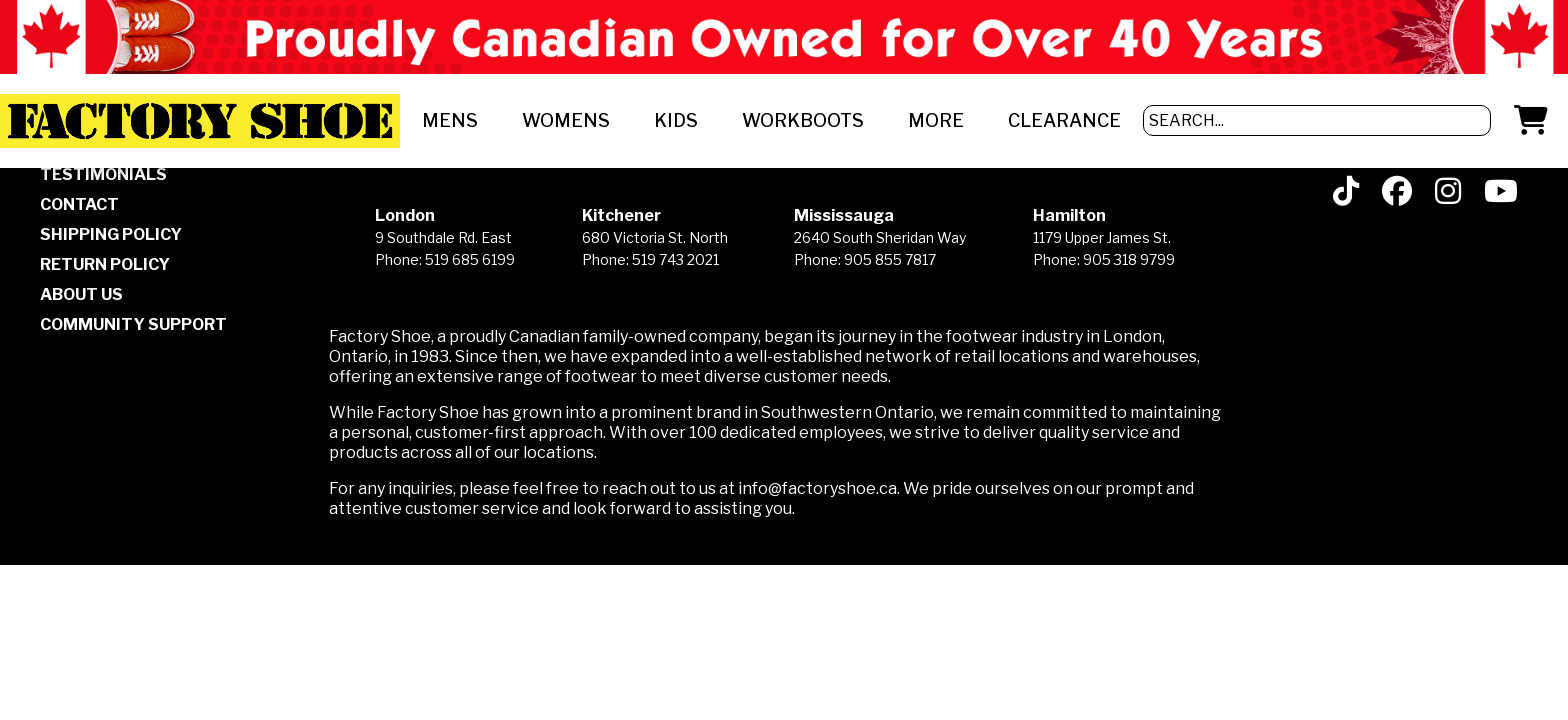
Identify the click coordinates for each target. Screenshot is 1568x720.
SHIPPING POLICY (111, 234)
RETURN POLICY (105, 264)
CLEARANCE (1064, 120)
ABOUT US (81, 294)
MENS (450, 120)
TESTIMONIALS (103, 174)
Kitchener (621, 215)
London (405, 215)
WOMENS (566, 120)
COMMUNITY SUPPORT (133, 324)
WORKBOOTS (803, 120)
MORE (936, 120)
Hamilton (1069, 215)
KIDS (676, 120)
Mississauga (844, 215)
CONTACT (79, 204)
